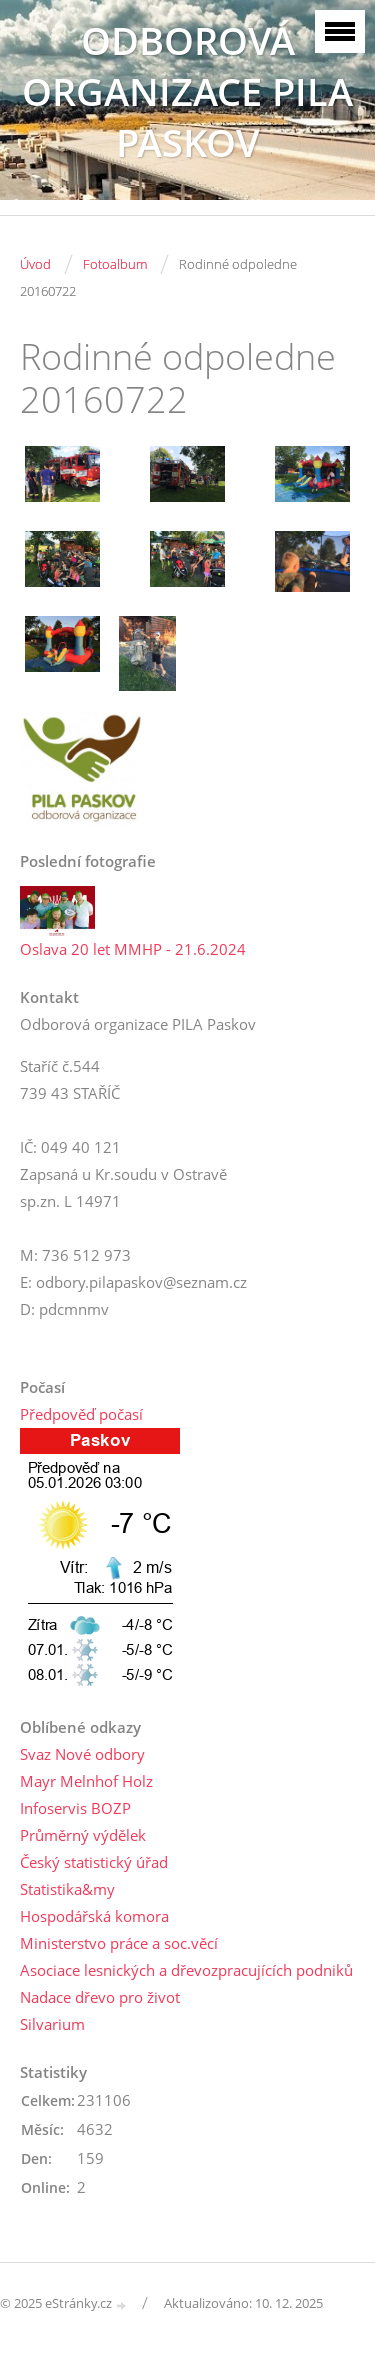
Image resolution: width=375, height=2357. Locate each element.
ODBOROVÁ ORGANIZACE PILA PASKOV (187, 91)
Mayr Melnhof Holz (86, 1781)
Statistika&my (67, 1889)
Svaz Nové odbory (82, 1754)
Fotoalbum (115, 264)
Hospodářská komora (94, 1916)
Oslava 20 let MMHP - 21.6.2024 (133, 949)
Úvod (35, 264)
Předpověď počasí (81, 1414)
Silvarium (52, 2024)
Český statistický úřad (94, 1862)
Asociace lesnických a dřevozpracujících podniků (186, 1970)
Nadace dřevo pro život (100, 1997)
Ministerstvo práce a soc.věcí (119, 1943)
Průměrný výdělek (83, 1835)
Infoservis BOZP (75, 1808)
